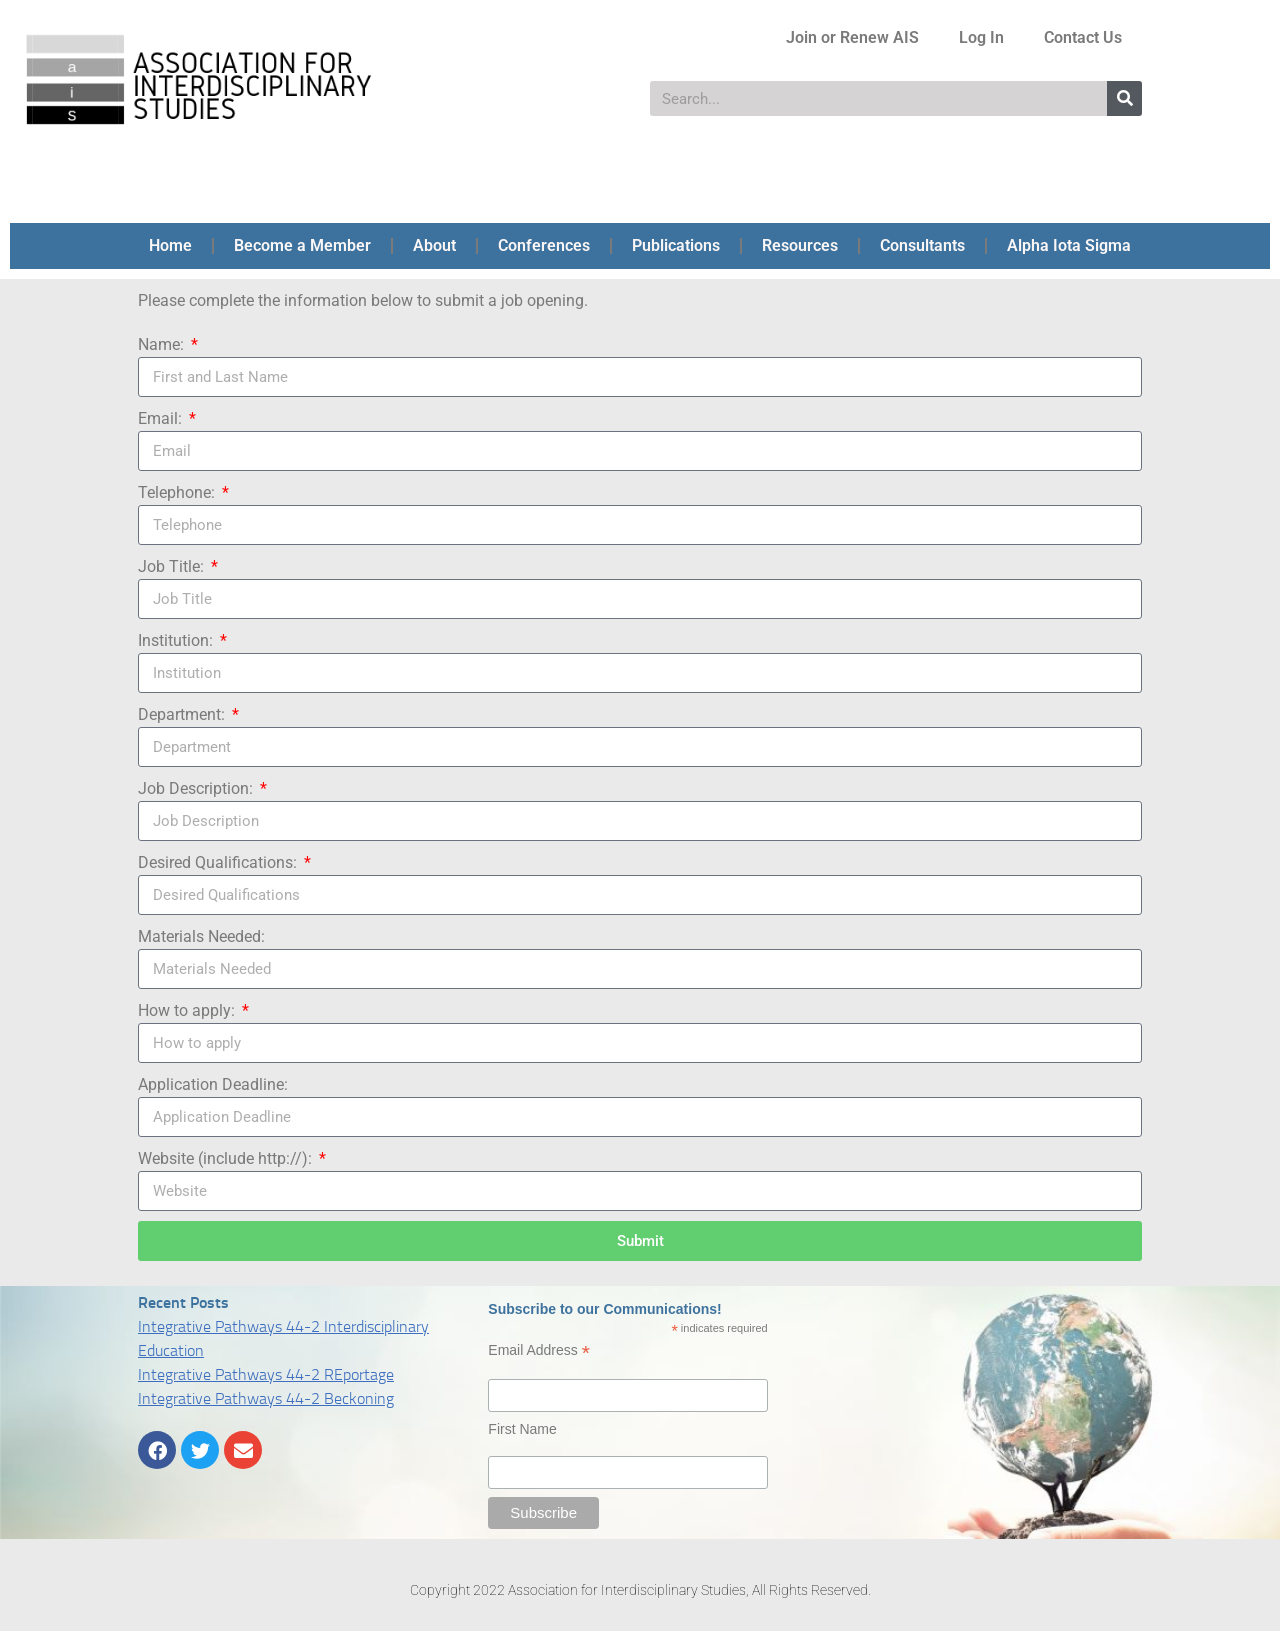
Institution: (177, 640)
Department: (183, 714)
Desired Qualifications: (219, 862)
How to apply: (188, 1010)
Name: (163, 344)
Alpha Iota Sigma (1069, 245)
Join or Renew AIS (852, 37)
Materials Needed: (201, 936)
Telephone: (178, 492)
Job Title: (173, 566)
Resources (800, 245)
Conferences (544, 245)
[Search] (1124, 98)
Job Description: (197, 788)
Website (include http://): (227, 1158)
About (434, 245)
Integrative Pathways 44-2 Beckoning (266, 1398)
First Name (522, 1429)
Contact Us (1083, 37)
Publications (676, 245)
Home (170, 245)
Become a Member (302, 245)
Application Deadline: (213, 1084)
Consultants (922, 245)
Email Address (539, 1350)
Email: (162, 418)
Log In (981, 37)
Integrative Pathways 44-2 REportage (266, 1374)
